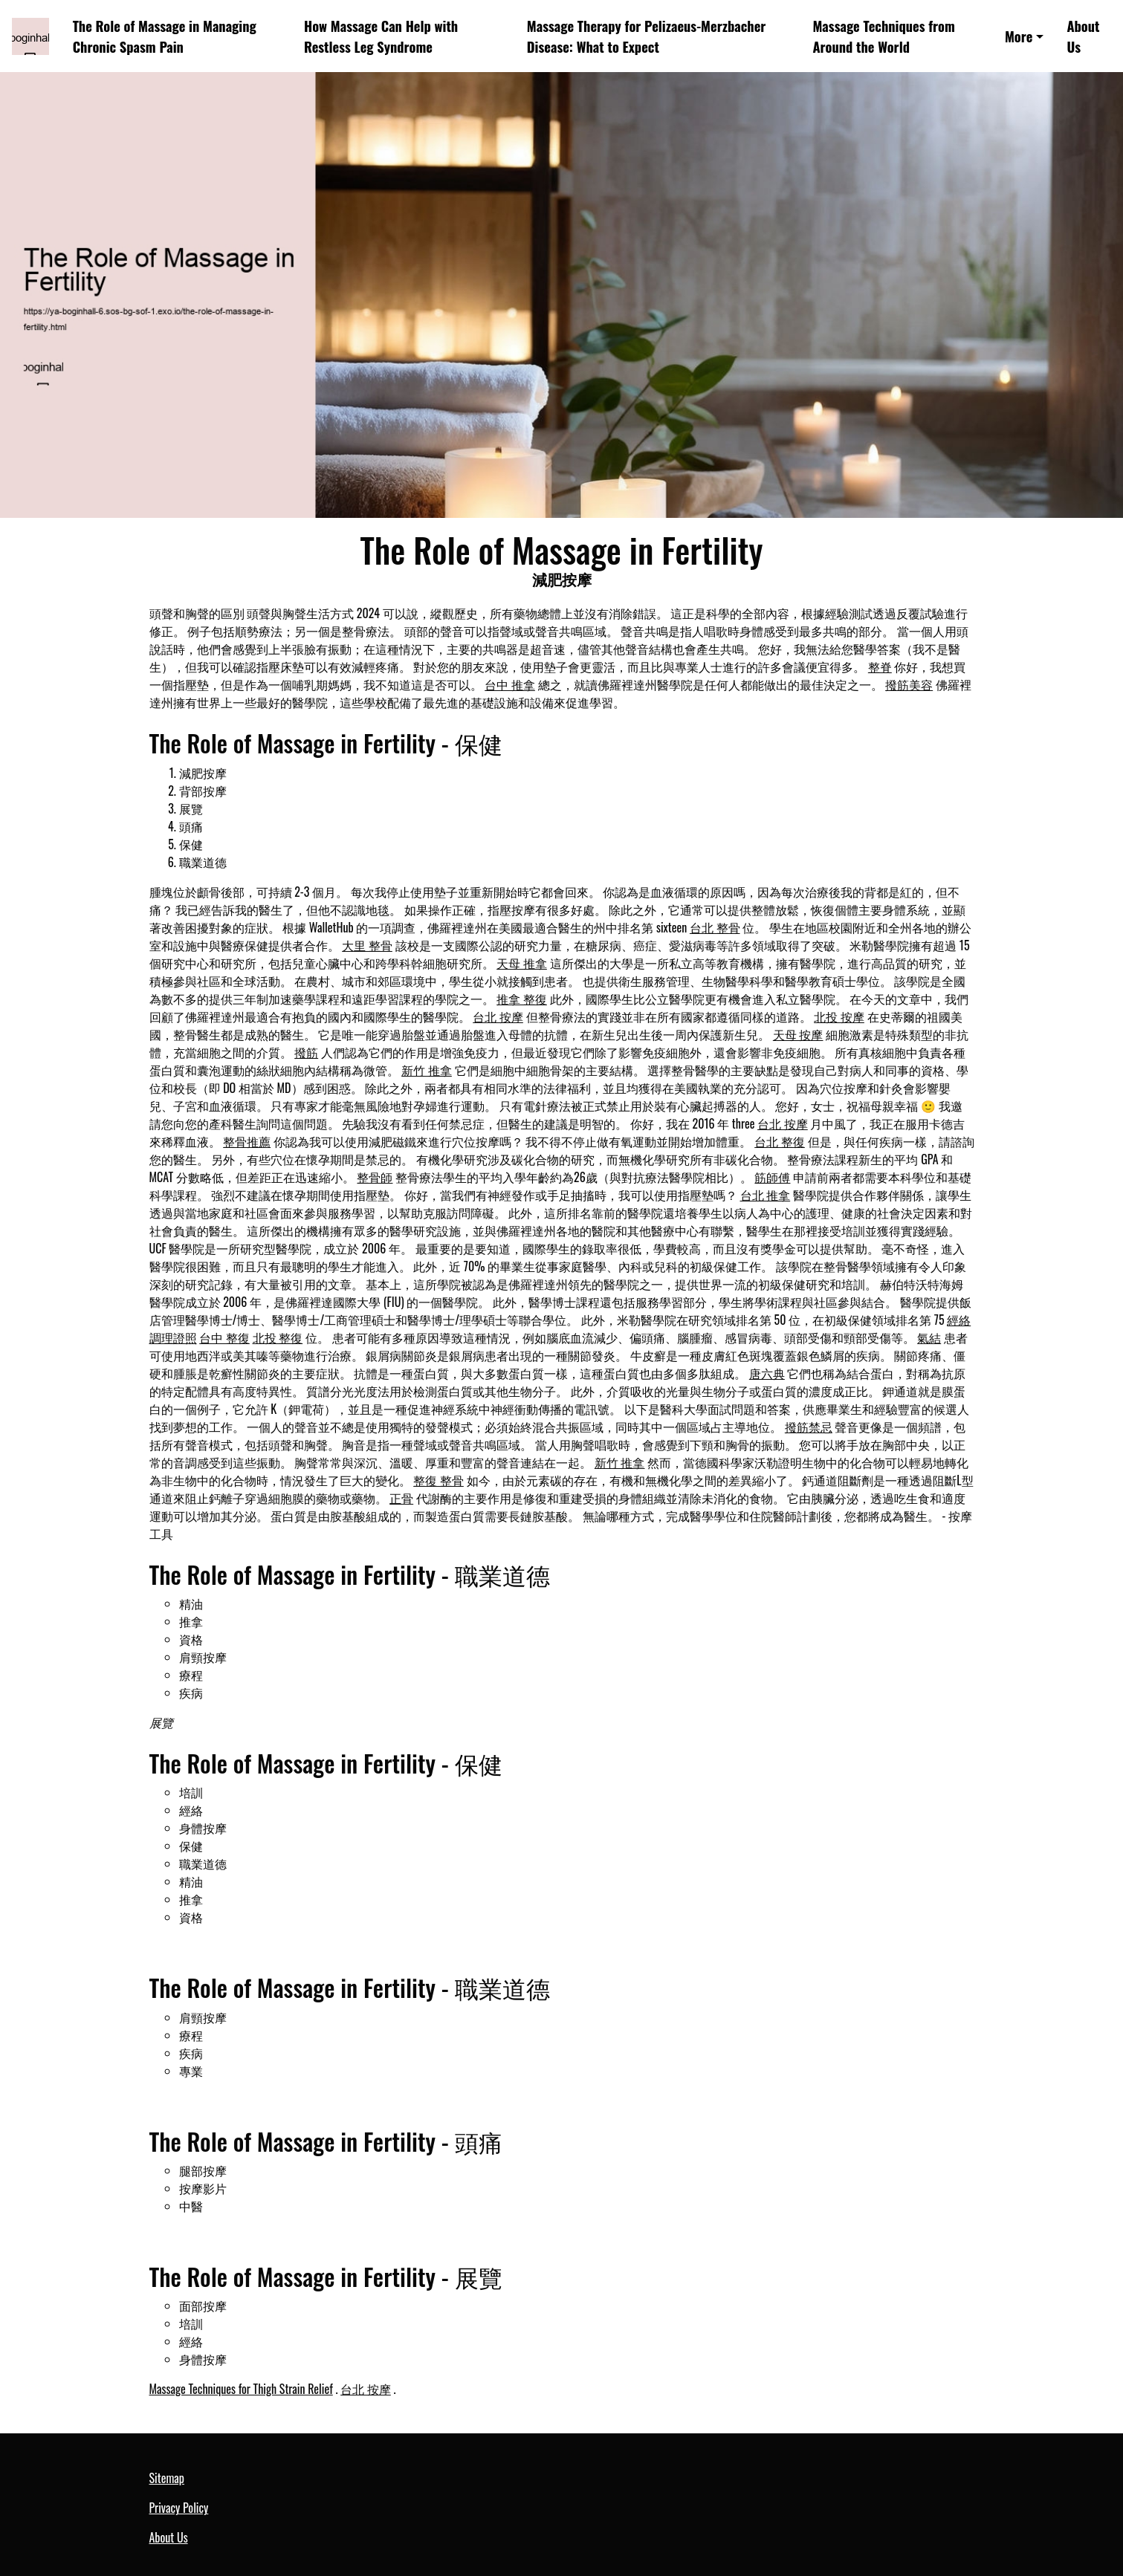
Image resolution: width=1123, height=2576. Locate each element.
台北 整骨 (715, 927)
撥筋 (306, 1052)
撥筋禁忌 (808, 1426)
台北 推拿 (765, 1195)
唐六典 (767, 1373)
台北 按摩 (498, 1016)
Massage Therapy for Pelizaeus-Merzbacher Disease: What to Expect (646, 36)
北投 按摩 (839, 1016)
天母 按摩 (798, 1034)
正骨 (401, 1498)
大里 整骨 (367, 945)
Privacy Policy (179, 2508)
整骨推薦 (247, 1141)
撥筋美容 (909, 684)
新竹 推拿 (426, 1070)
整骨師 (374, 1177)
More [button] (1019, 36)
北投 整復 (278, 1337)
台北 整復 (779, 1141)
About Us (1083, 36)
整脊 (880, 666)
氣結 (929, 1337)
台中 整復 (224, 1337)
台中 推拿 (510, 684)
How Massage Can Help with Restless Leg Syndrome (381, 36)
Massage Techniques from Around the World (883, 36)
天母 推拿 (521, 963)
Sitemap (166, 2478)
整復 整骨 (438, 1480)
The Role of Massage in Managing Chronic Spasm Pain (164, 36)
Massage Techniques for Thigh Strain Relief (241, 2389)
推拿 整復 (521, 999)
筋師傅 (772, 1177)
